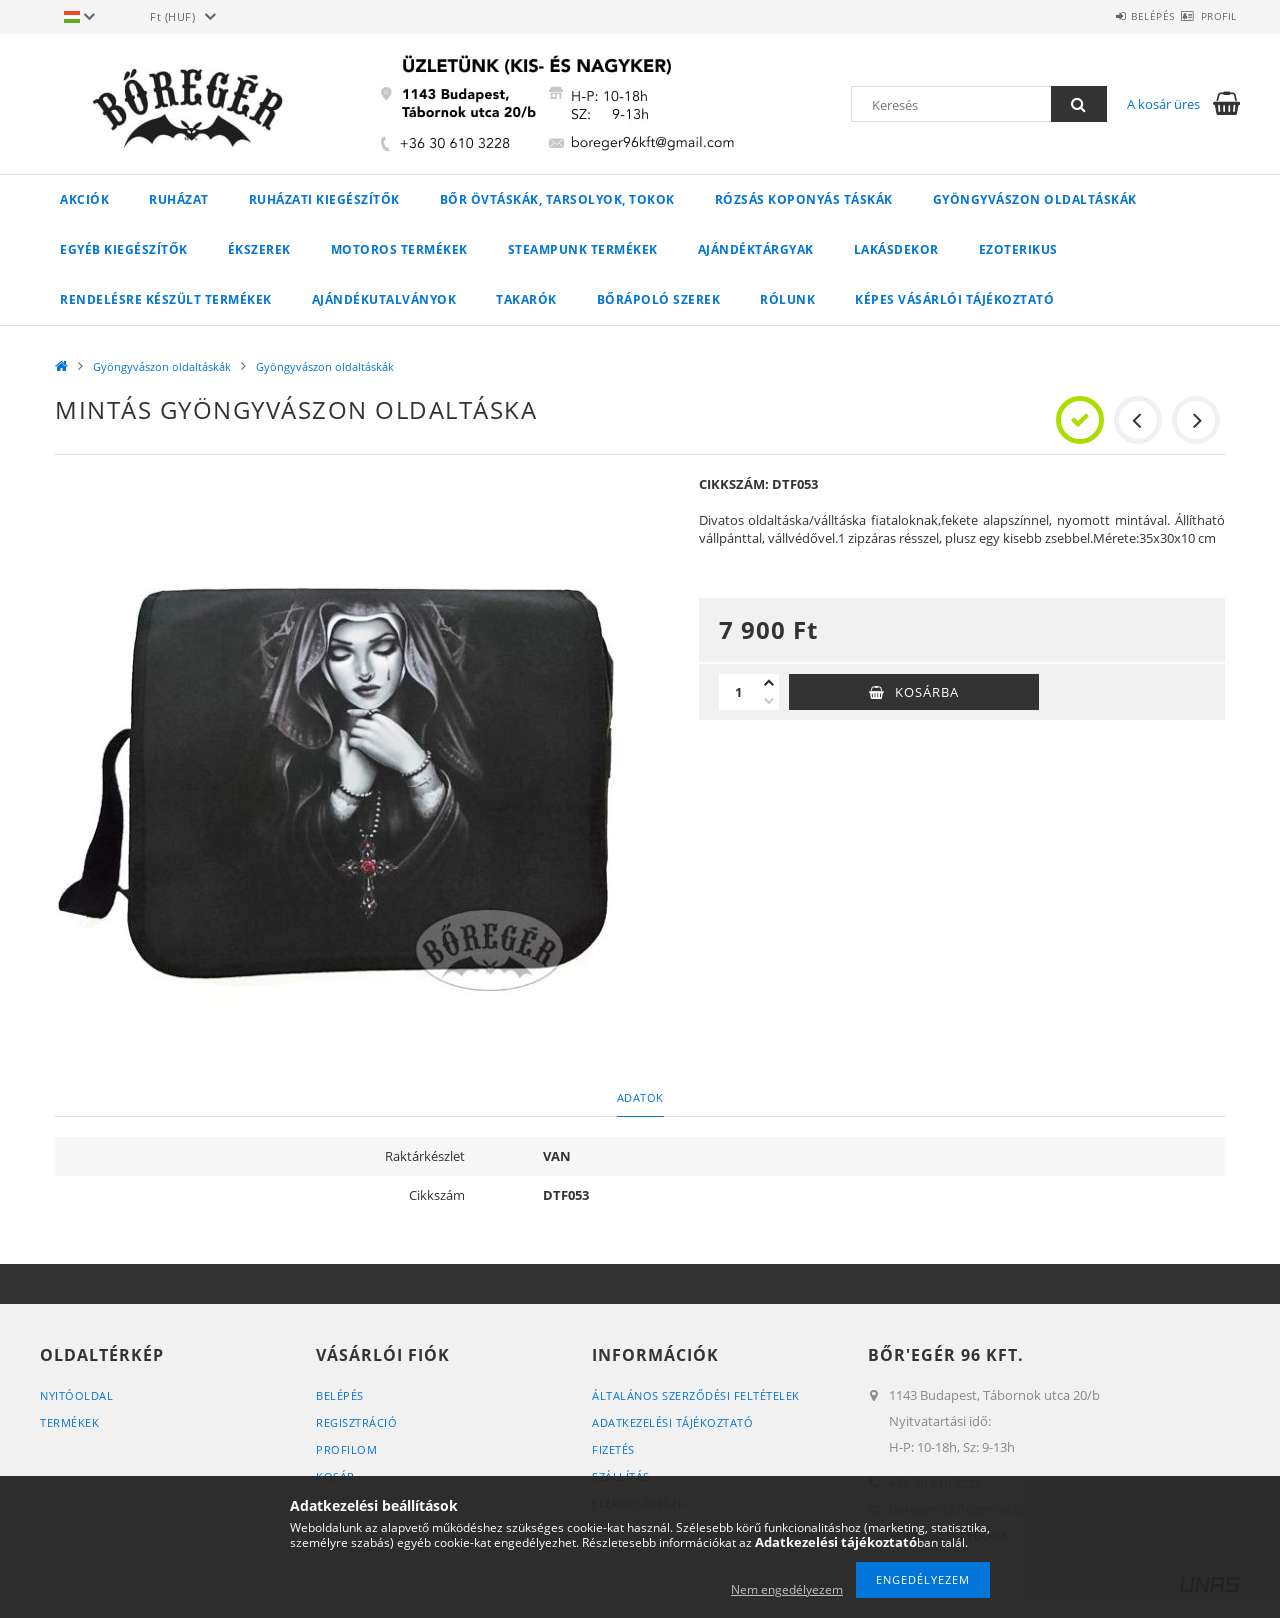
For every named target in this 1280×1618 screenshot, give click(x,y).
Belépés (1118, 16)
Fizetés (613, 1449)
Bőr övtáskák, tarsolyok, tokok (557, 199)
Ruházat (179, 199)
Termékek (69, 1422)
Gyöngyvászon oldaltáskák (1035, 199)
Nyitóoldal (76, 1395)
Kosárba (927, 692)
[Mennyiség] (739, 692)
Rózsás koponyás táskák (804, 199)
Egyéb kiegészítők (124, 249)
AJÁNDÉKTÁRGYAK (756, 249)
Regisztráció (356, 1422)
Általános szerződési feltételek (696, 1395)
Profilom (346, 1449)
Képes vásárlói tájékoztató (954, 299)
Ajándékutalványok (384, 299)
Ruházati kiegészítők (324, 199)
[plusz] (769, 683)
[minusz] (769, 701)
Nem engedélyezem (787, 1589)
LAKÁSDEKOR (896, 249)
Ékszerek (259, 249)
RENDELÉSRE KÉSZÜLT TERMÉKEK (166, 299)
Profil (1207, 16)
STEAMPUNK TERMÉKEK (583, 249)
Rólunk (787, 299)
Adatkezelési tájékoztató (672, 1422)
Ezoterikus (1018, 249)
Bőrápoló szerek (659, 299)
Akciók (84, 199)
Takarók (526, 299)
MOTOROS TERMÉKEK (399, 249)
